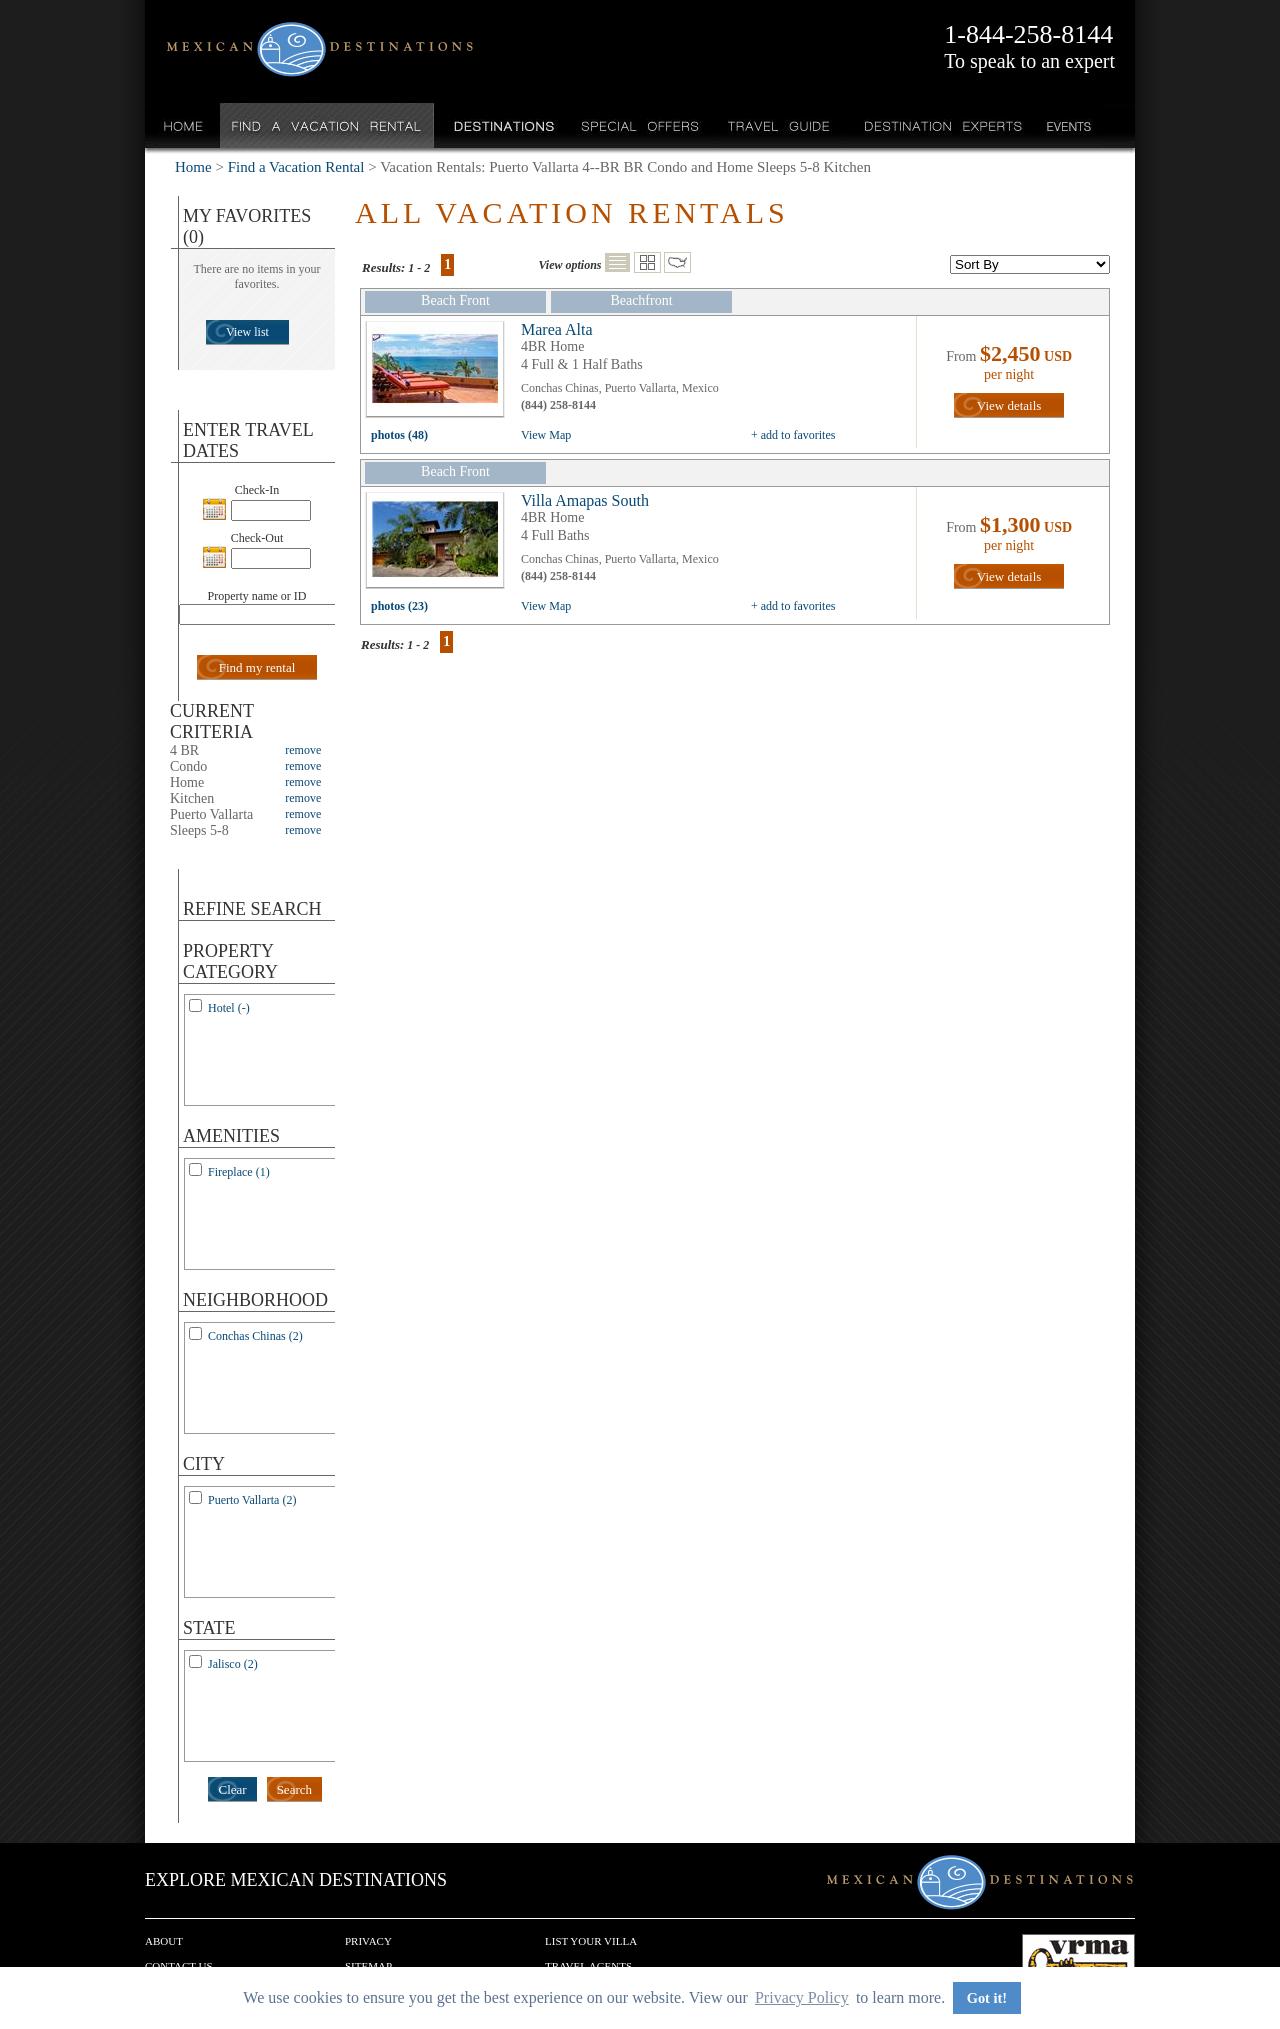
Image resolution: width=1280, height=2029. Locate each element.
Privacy (368, 1941)
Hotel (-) (229, 1008)
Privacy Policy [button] (802, 1997)
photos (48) (399, 435)
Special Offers (640, 125)
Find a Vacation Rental (327, 125)
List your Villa (591, 1941)
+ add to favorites (793, 435)
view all (440, 374)
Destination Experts (938, 125)
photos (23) (399, 606)
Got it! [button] (987, 1998)
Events (1067, 125)
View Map (546, 435)
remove (303, 750)
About (164, 1941)
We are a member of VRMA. (1078, 1964)
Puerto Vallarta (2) (252, 1500)
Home (183, 125)
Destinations (502, 125)
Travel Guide (779, 125)
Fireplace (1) (239, 1172)
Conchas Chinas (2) (255, 1336)
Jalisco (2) (233, 1664)
